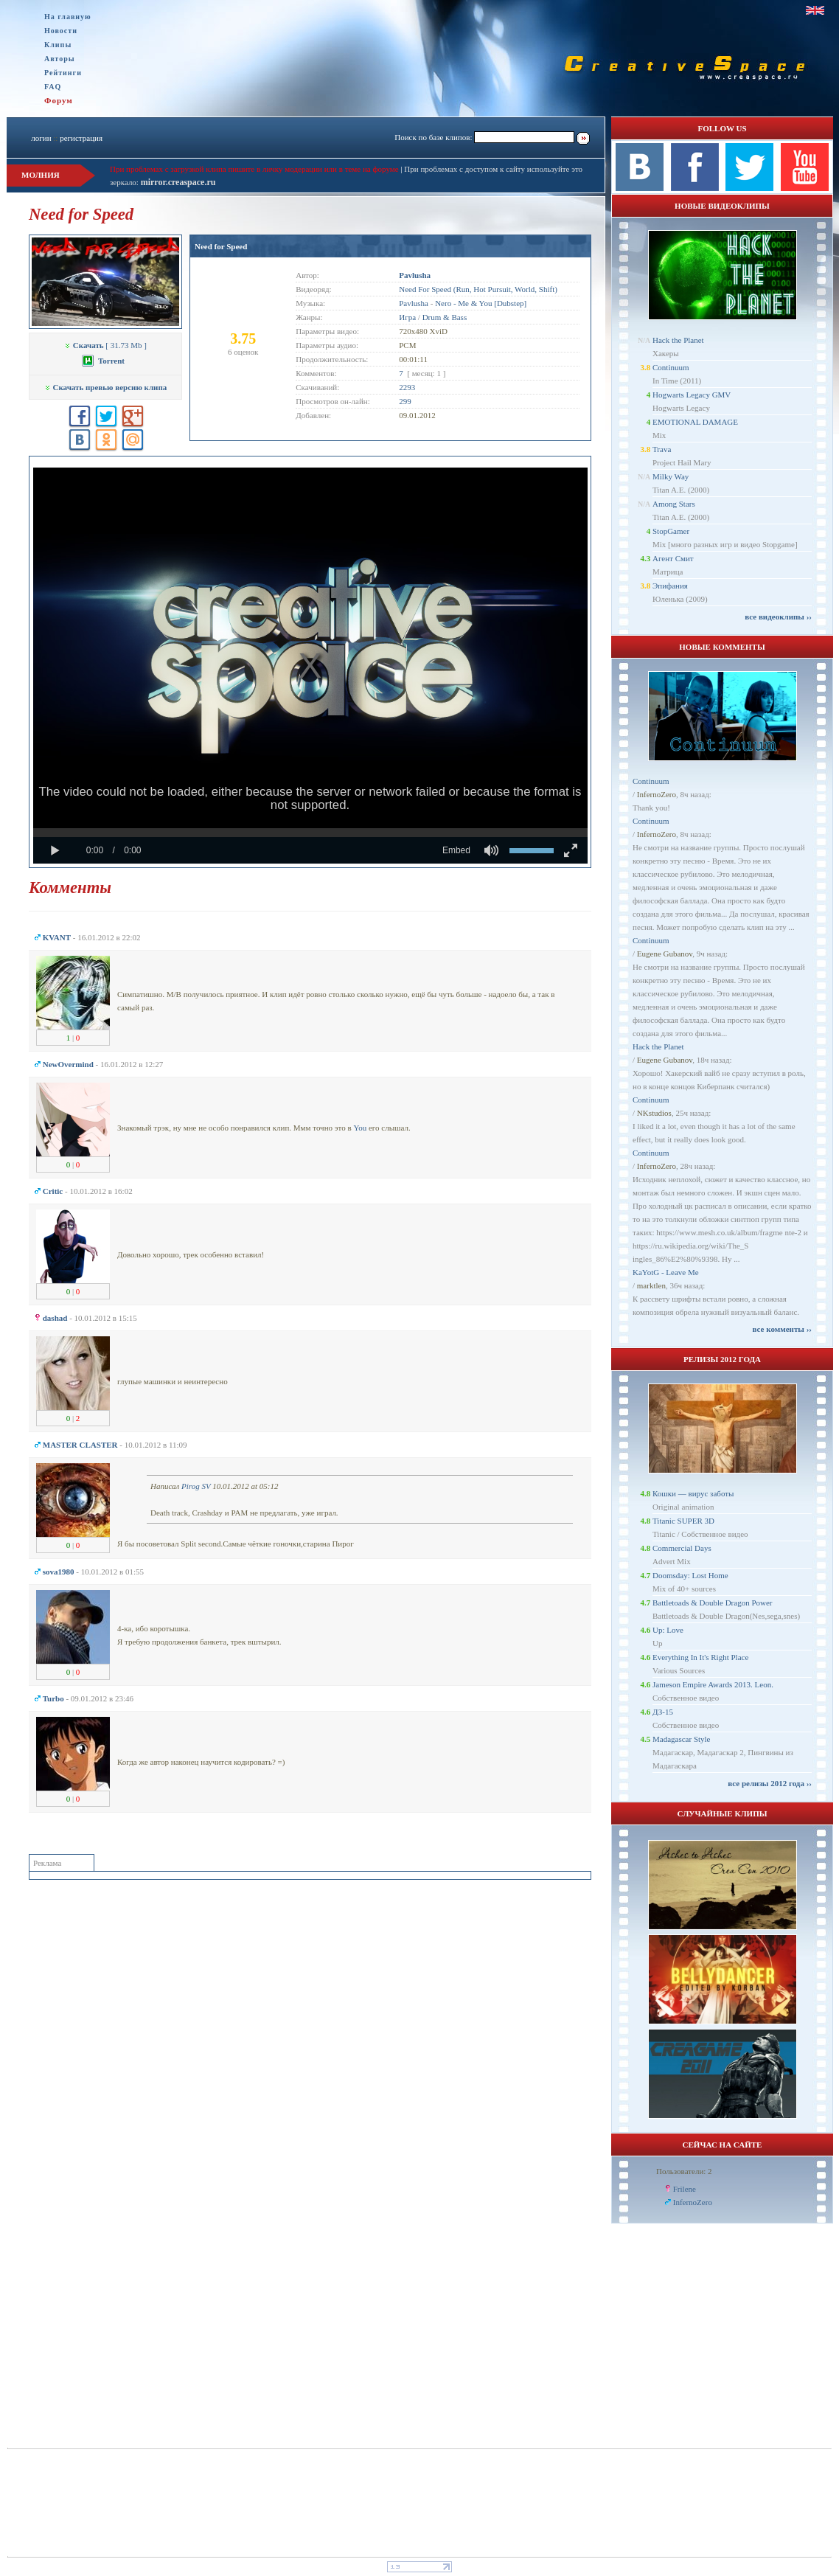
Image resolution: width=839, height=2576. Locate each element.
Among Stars (673, 503)
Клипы (58, 45)
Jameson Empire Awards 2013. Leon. (712, 1684)
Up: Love (667, 1629)
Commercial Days (681, 1548)
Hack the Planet (678, 340)
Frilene (684, 2188)
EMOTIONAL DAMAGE (695, 421)
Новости (60, 31)
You (359, 1127)
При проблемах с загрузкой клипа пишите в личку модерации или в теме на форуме (254, 168)
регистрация (81, 137)
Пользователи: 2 (684, 2171)
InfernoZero (656, 794)
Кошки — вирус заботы (693, 1493)
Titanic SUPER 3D (683, 1520)
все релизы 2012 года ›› (770, 1783)
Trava (661, 449)
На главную (67, 17)
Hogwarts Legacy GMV (691, 394)
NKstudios (654, 1112)
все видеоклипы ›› (778, 616)
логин (41, 137)
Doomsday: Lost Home (690, 1575)
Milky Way (670, 476)
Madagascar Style (681, 1739)
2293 (407, 387)
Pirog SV (195, 1486)
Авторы (59, 59)
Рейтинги (63, 73)
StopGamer (670, 531)
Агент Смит (673, 558)
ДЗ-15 (662, 1711)
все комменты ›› (782, 1329)
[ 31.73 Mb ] (105, 345)
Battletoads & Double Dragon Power (712, 1602)
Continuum (670, 367)
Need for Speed (221, 246)
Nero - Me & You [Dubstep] (480, 303)
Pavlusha (413, 303)
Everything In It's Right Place (700, 1657)
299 (405, 401)
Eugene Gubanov (664, 953)
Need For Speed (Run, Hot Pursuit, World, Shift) (478, 289)
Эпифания (670, 585)
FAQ (52, 87)
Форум (58, 100)
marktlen (651, 1285)
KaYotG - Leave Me (666, 1272)
